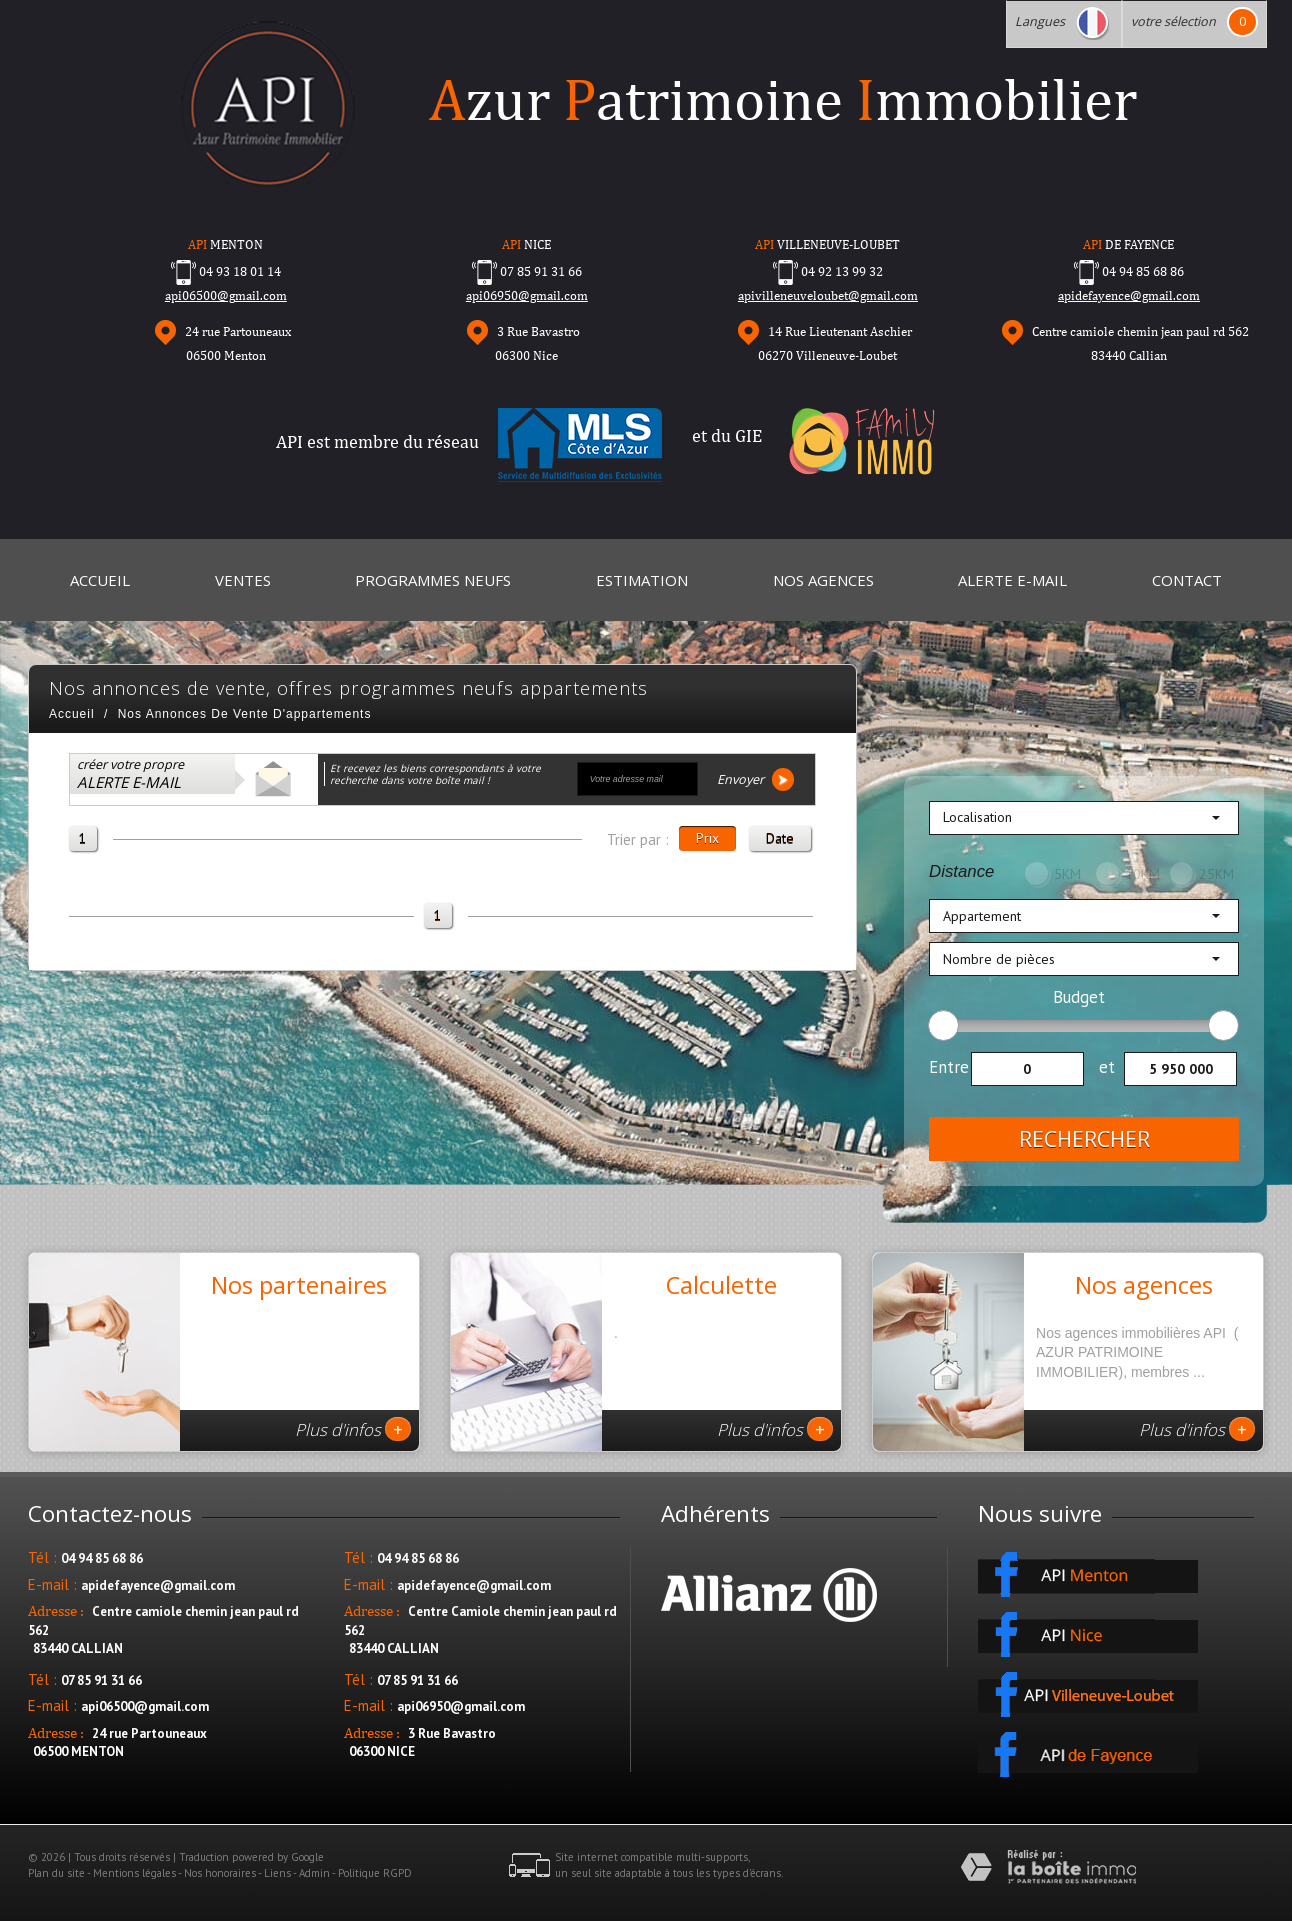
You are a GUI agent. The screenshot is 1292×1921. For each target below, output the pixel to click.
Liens (277, 1873)
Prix (707, 838)
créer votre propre (130, 774)
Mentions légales (134, 1873)
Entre (949, 1067)
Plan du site (56, 1873)
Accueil (100, 580)
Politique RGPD (375, 1873)
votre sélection (1173, 21)
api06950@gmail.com (527, 295)
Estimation (642, 580)
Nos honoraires (220, 1873)
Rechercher (1084, 1139)
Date (780, 838)
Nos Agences (823, 580)
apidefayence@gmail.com (1129, 295)
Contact (1187, 580)
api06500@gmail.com (226, 295)
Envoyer (755, 779)
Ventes (243, 580)
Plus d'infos (353, 1429)
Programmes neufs (433, 580)
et (1107, 1067)
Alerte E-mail (1012, 580)
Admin (314, 1873)
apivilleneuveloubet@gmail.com (828, 295)
